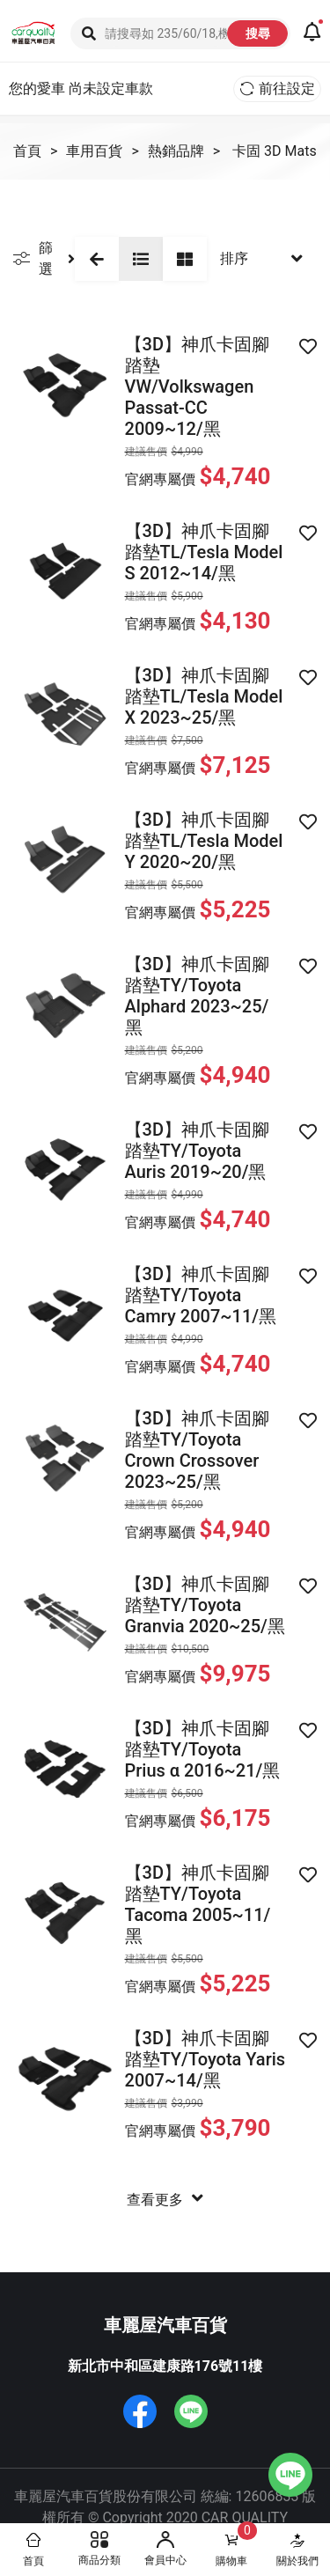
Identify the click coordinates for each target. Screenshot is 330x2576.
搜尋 (258, 33)
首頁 (27, 151)
